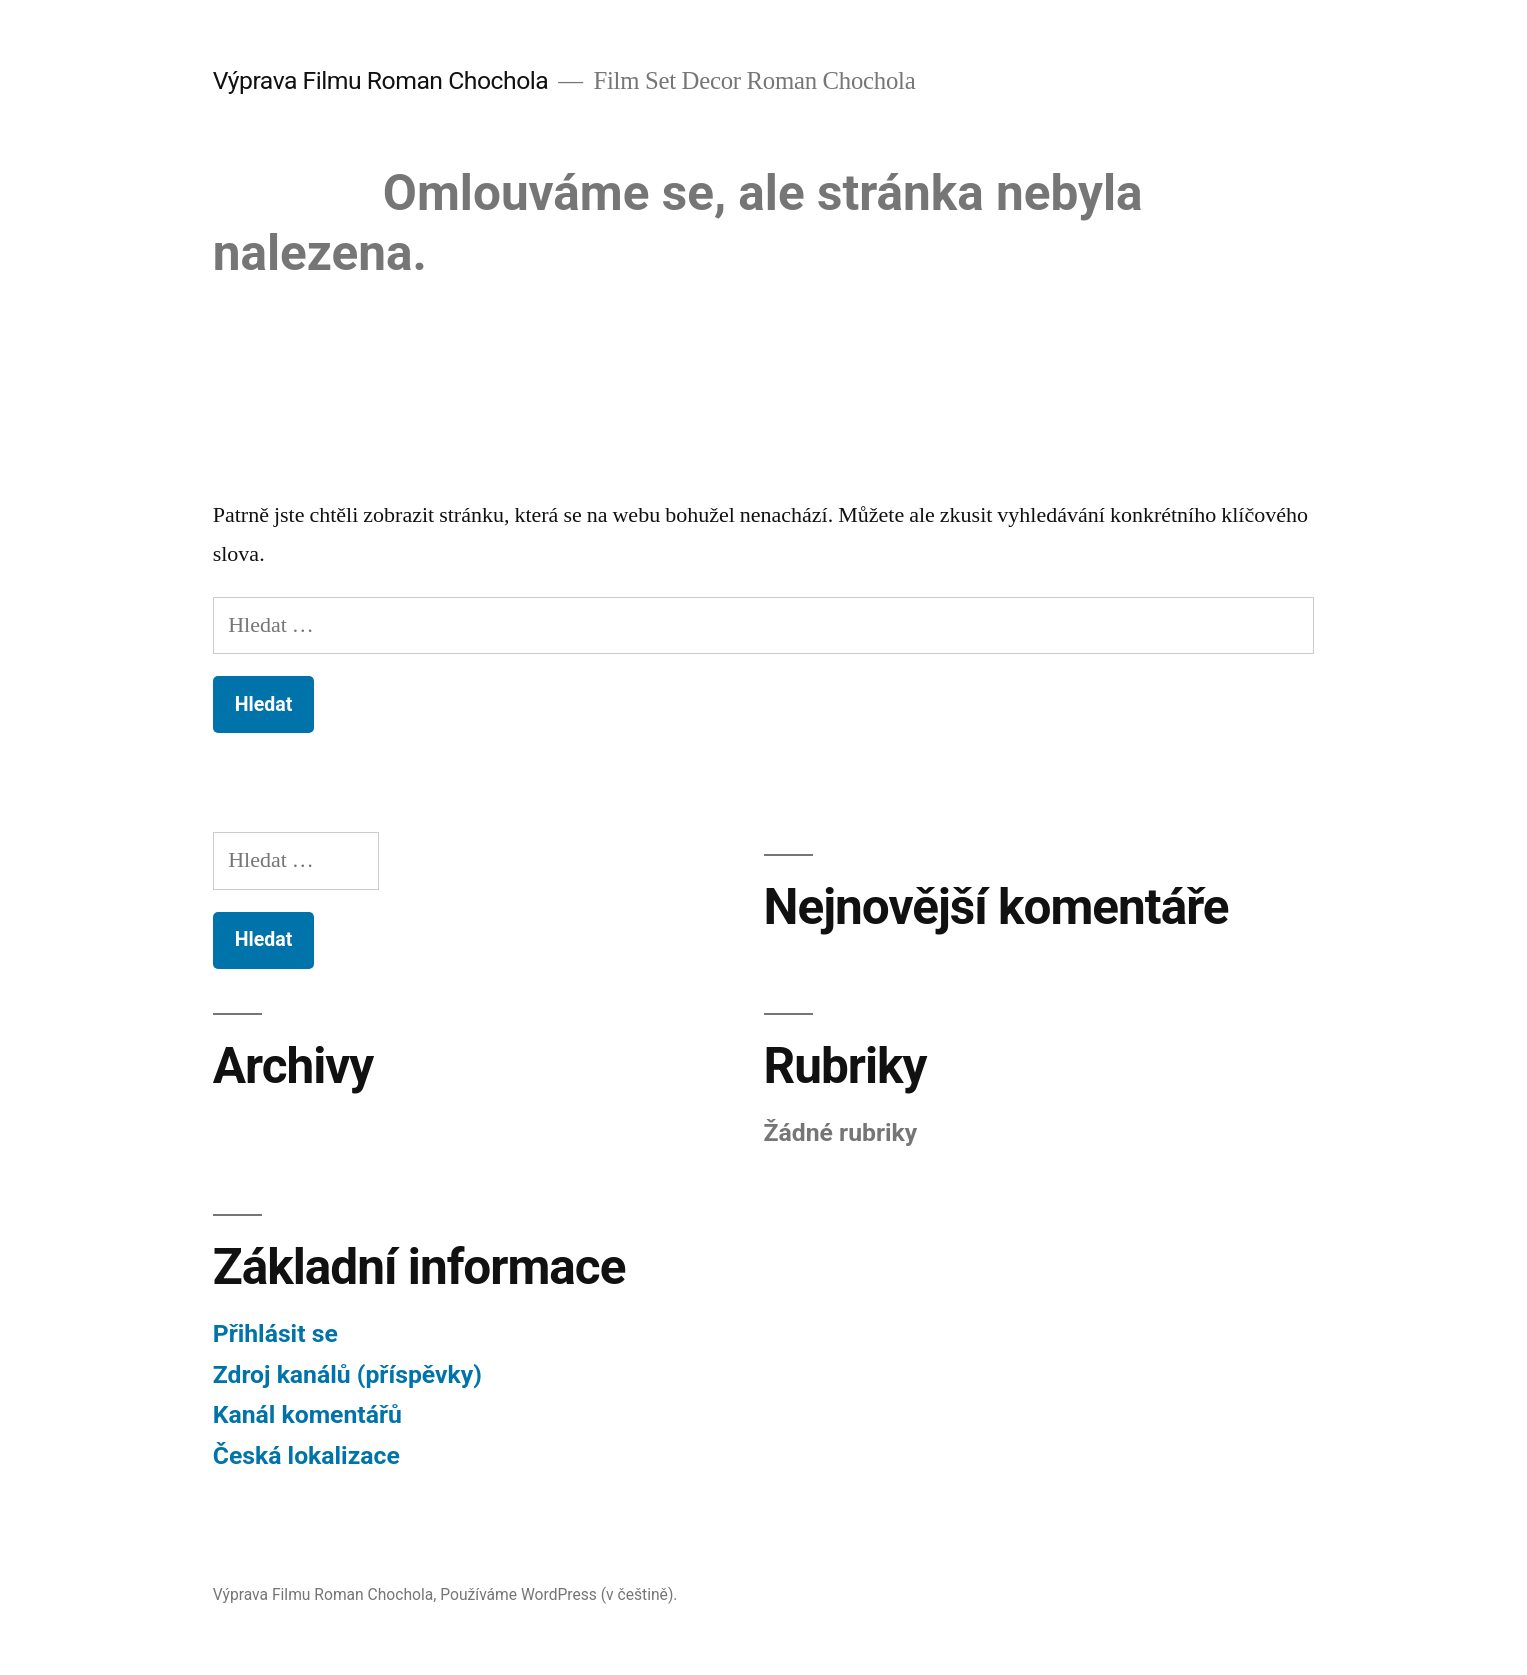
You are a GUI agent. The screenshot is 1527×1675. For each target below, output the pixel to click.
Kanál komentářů (307, 1414)
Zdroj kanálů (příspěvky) (347, 1374)
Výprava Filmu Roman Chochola (381, 80)
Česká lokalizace (306, 1455)
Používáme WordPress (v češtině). (558, 1594)
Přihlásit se (275, 1333)
